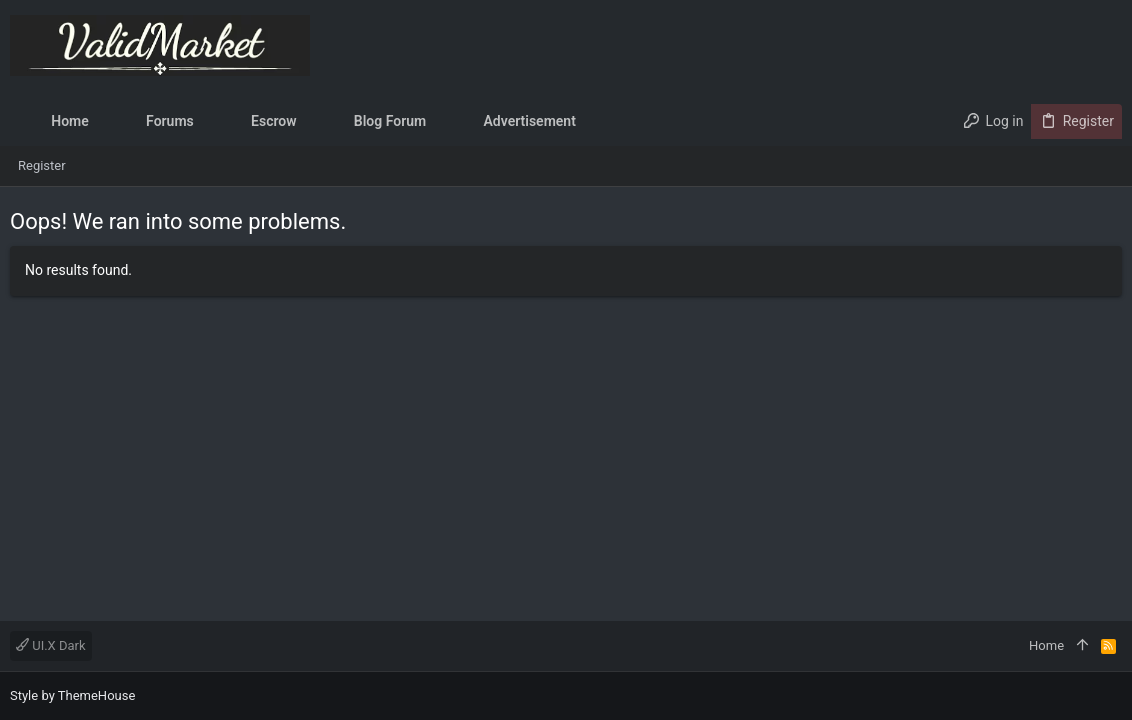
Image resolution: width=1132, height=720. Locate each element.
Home (1046, 645)
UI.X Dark (51, 645)
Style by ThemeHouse (72, 695)
